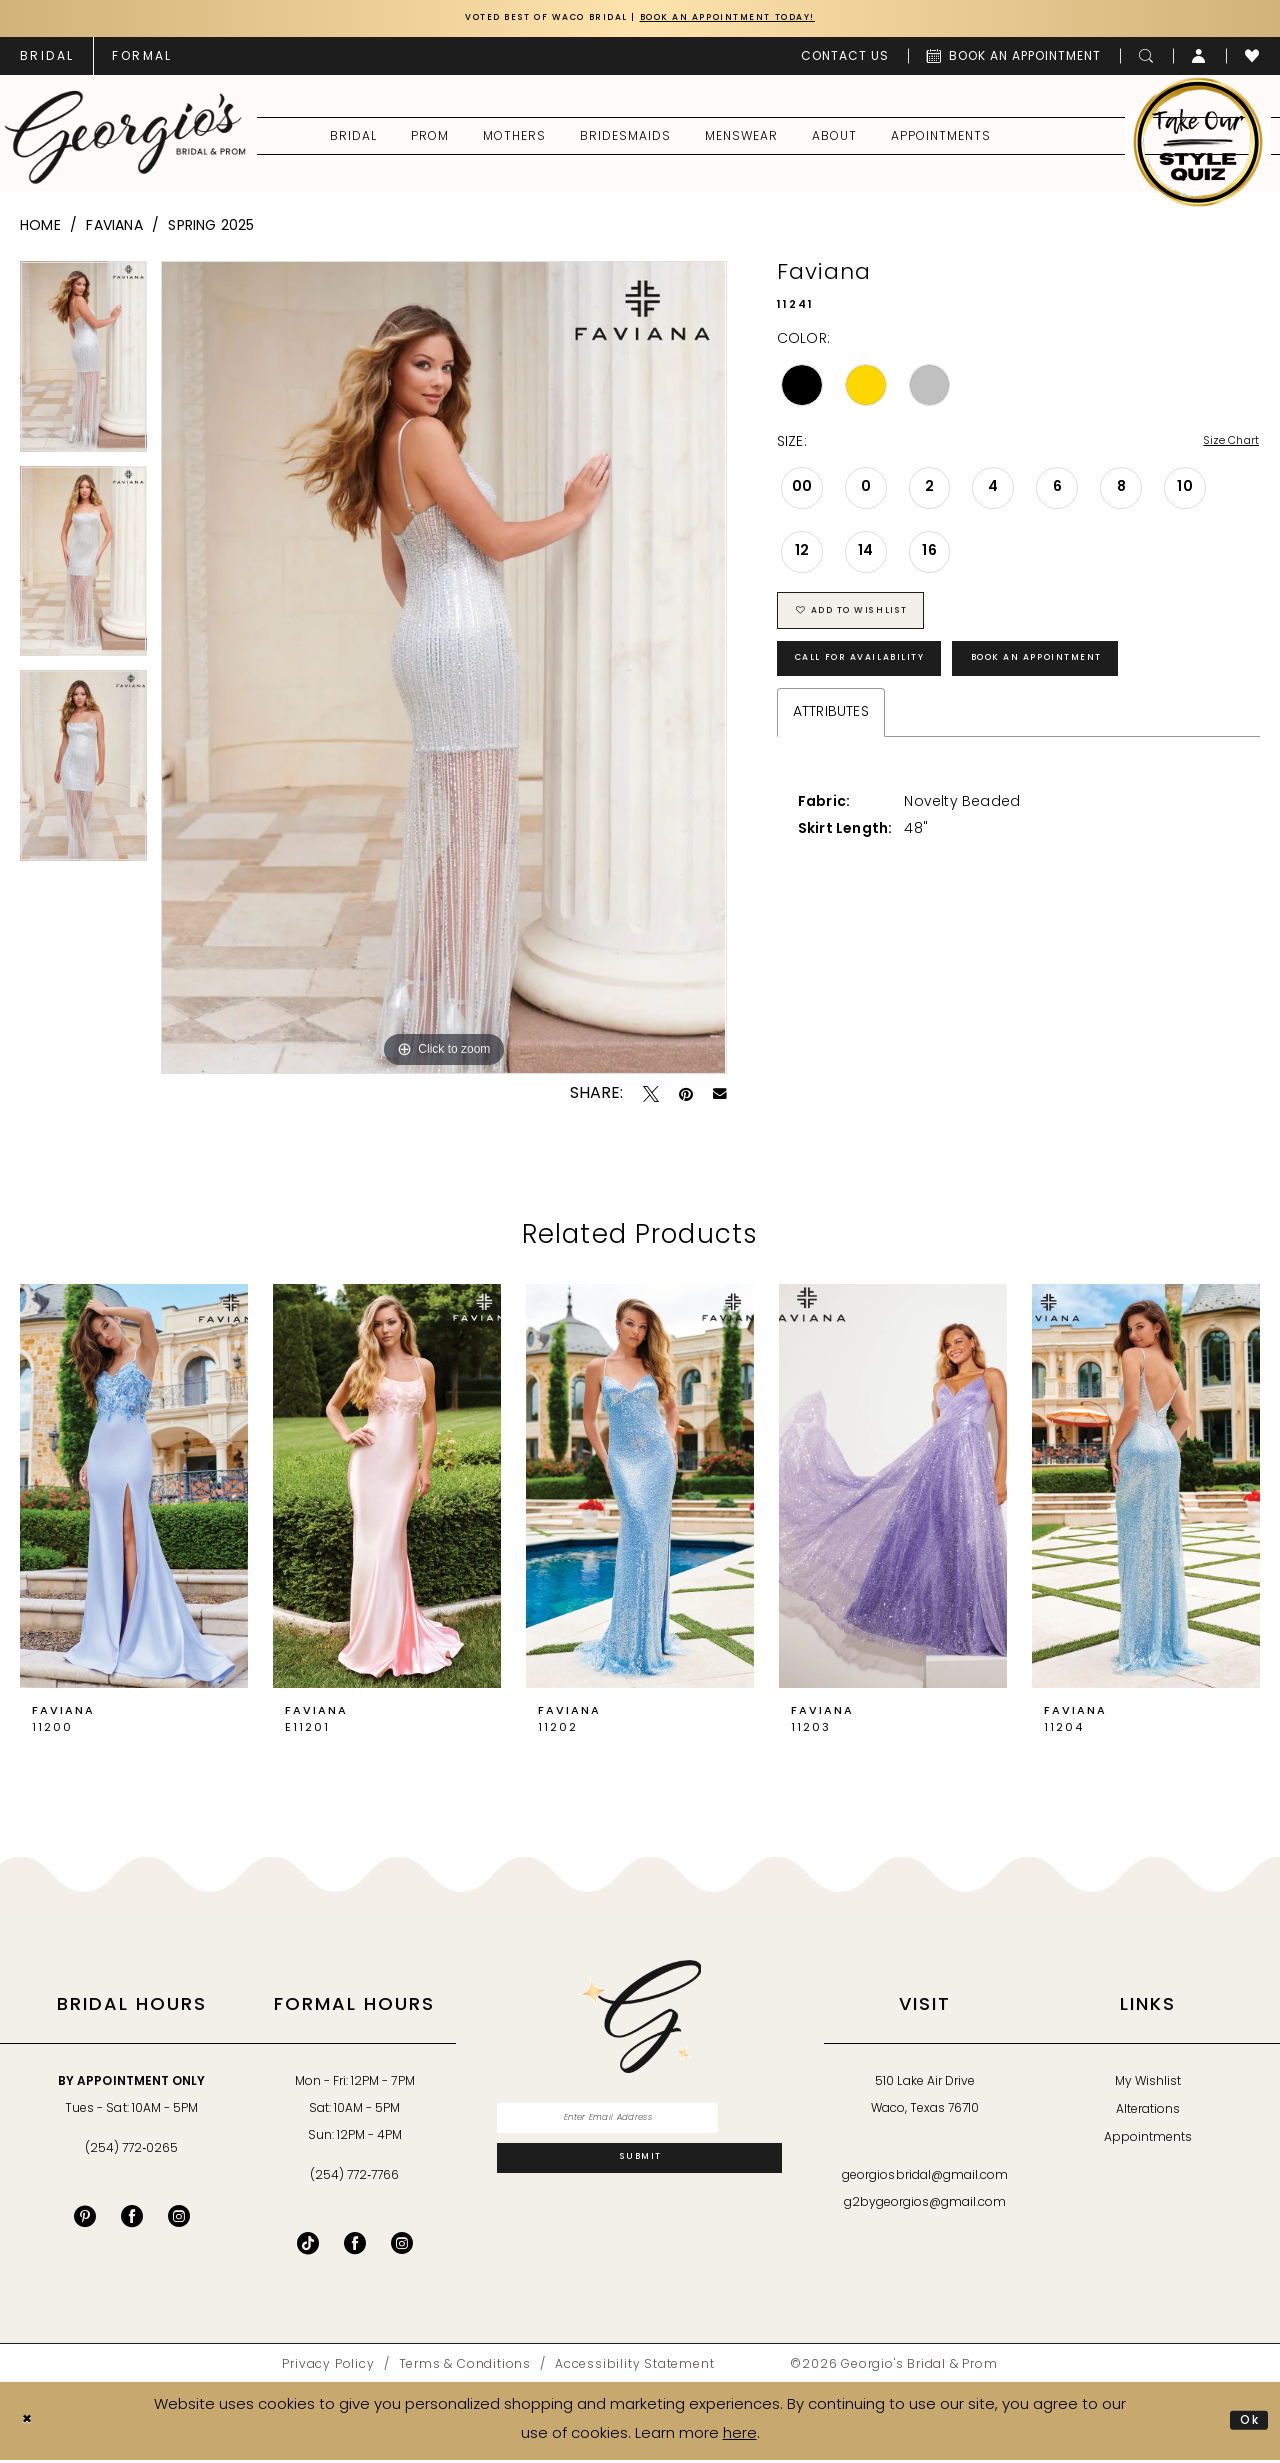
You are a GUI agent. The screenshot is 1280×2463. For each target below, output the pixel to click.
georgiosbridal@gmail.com (925, 2180)
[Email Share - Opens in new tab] (720, 1098)
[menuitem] (47, 60)
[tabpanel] (83, 367)
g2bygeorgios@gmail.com (925, 2207)
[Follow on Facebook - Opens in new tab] (355, 2247)
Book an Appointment (1116, 686)
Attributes (831, 744)
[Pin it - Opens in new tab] (686, 1098)
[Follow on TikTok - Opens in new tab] (308, 2247)
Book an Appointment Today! (757, 20)
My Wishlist (1148, 2086)
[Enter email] (639, 2126)
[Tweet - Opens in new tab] (651, 1098)
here (740, 2437)
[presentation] (134, 1490)
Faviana (114, 230)
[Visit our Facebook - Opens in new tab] (132, 2220)
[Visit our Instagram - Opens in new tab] (179, 2220)
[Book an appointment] (1014, 60)
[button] (1199, 60)
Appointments (1148, 2142)
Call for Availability (885, 686)
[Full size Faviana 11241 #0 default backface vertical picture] (443, 671)
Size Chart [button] (1222, 447)
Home (40, 230)
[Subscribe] (639, 2177)
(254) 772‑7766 (354, 2180)
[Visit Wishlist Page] (1252, 60)
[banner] (125, 141)
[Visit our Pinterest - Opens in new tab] (85, 2220)
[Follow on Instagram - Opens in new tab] (402, 2247)
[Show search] (1146, 60)
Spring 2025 (211, 230)
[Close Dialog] (31, 2424)
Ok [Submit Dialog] (1245, 2423)
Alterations (1148, 2114)
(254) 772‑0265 (131, 2153)
